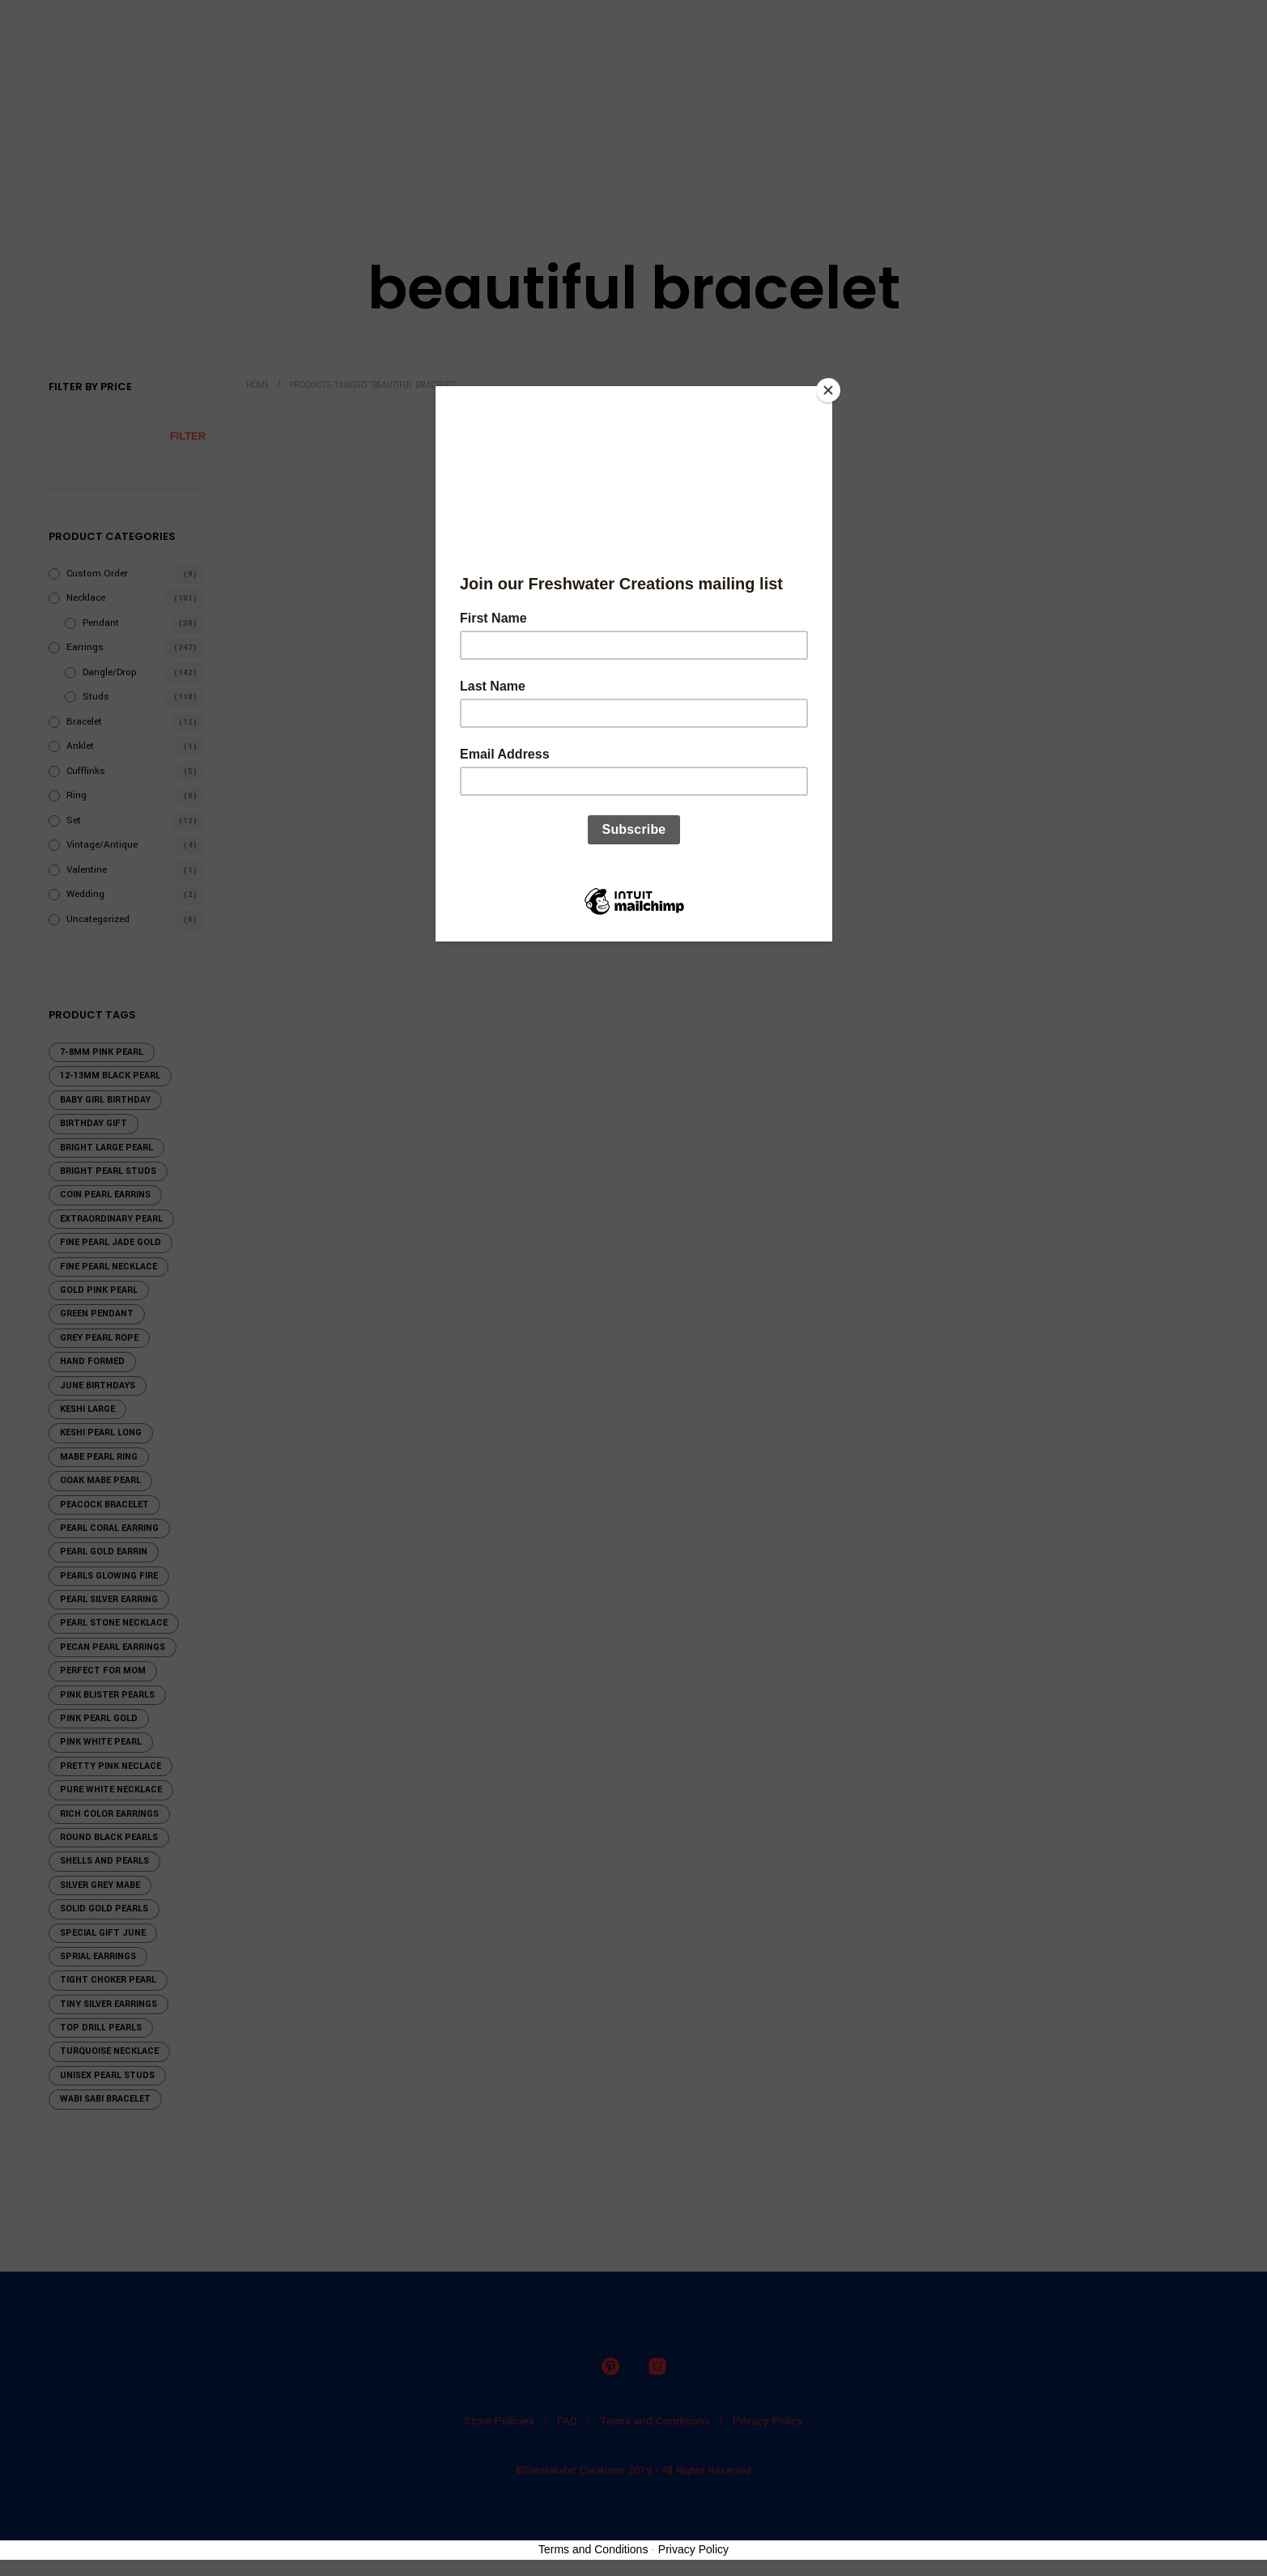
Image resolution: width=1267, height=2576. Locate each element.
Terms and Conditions (593, 2549)
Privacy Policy (693, 2549)
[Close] (828, 390)
